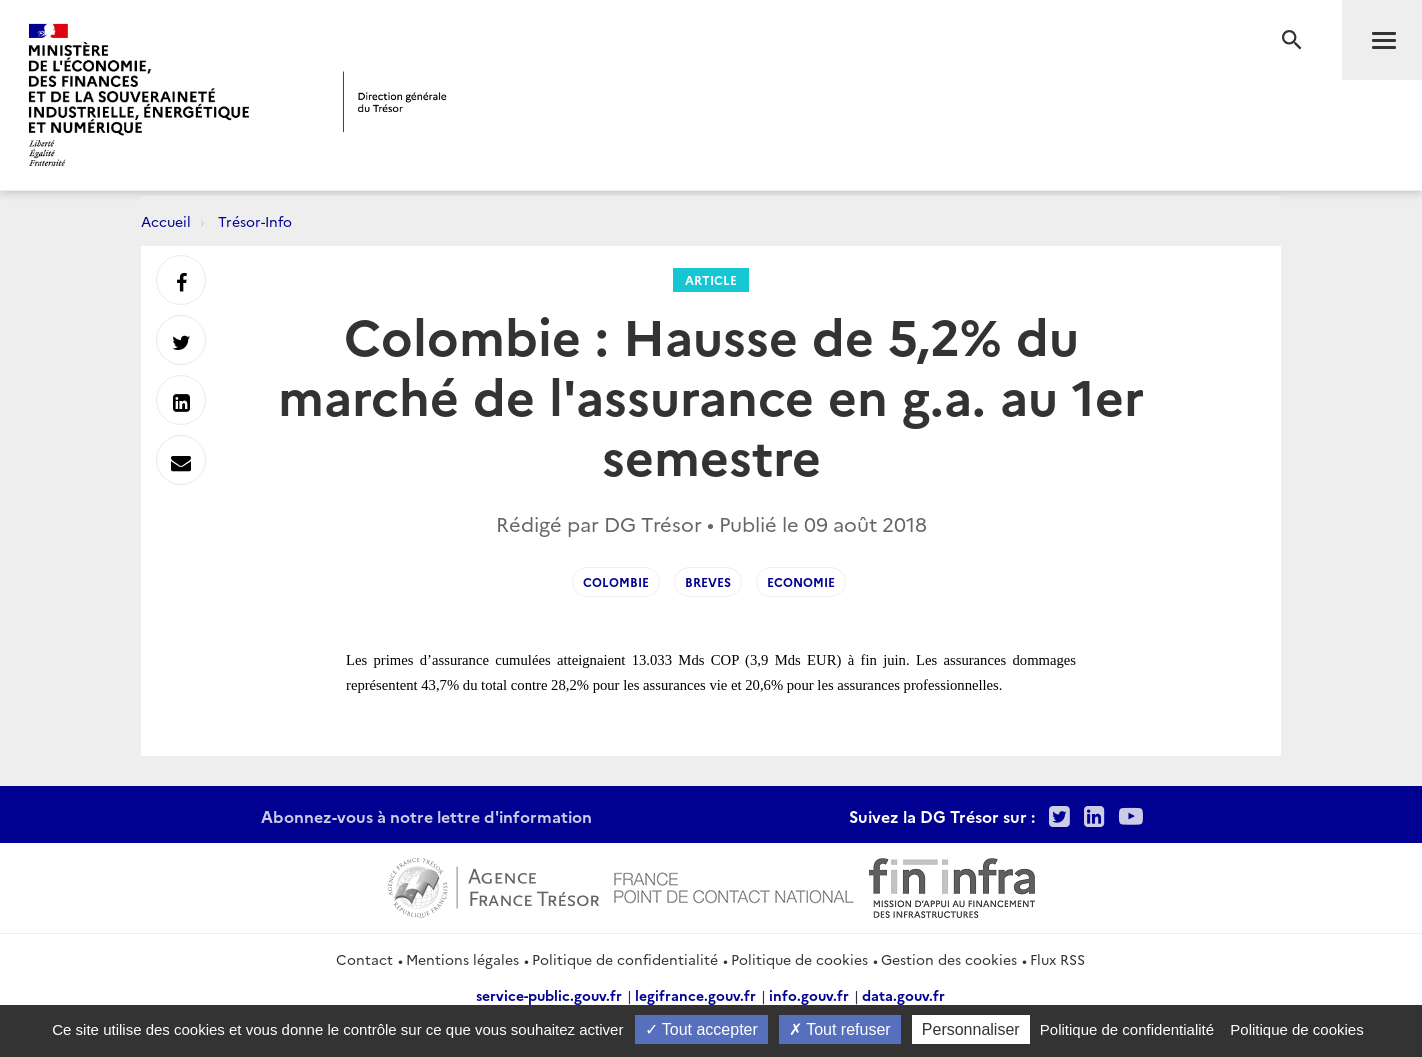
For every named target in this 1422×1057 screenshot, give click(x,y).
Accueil (166, 221)
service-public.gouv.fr (549, 995)
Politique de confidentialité (625, 959)
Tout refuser (840, 1029)
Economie (801, 581)
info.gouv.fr (809, 995)
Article (711, 279)
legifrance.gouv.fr (695, 995)
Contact (364, 959)
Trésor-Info (255, 221)
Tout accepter (701, 1029)
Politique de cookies (799, 959)
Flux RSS (1057, 959)
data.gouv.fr (903, 995)
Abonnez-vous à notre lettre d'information (426, 816)
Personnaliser (971, 1029)
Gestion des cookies (949, 959)
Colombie (616, 581)
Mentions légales (462, 959)
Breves (708, 581)
